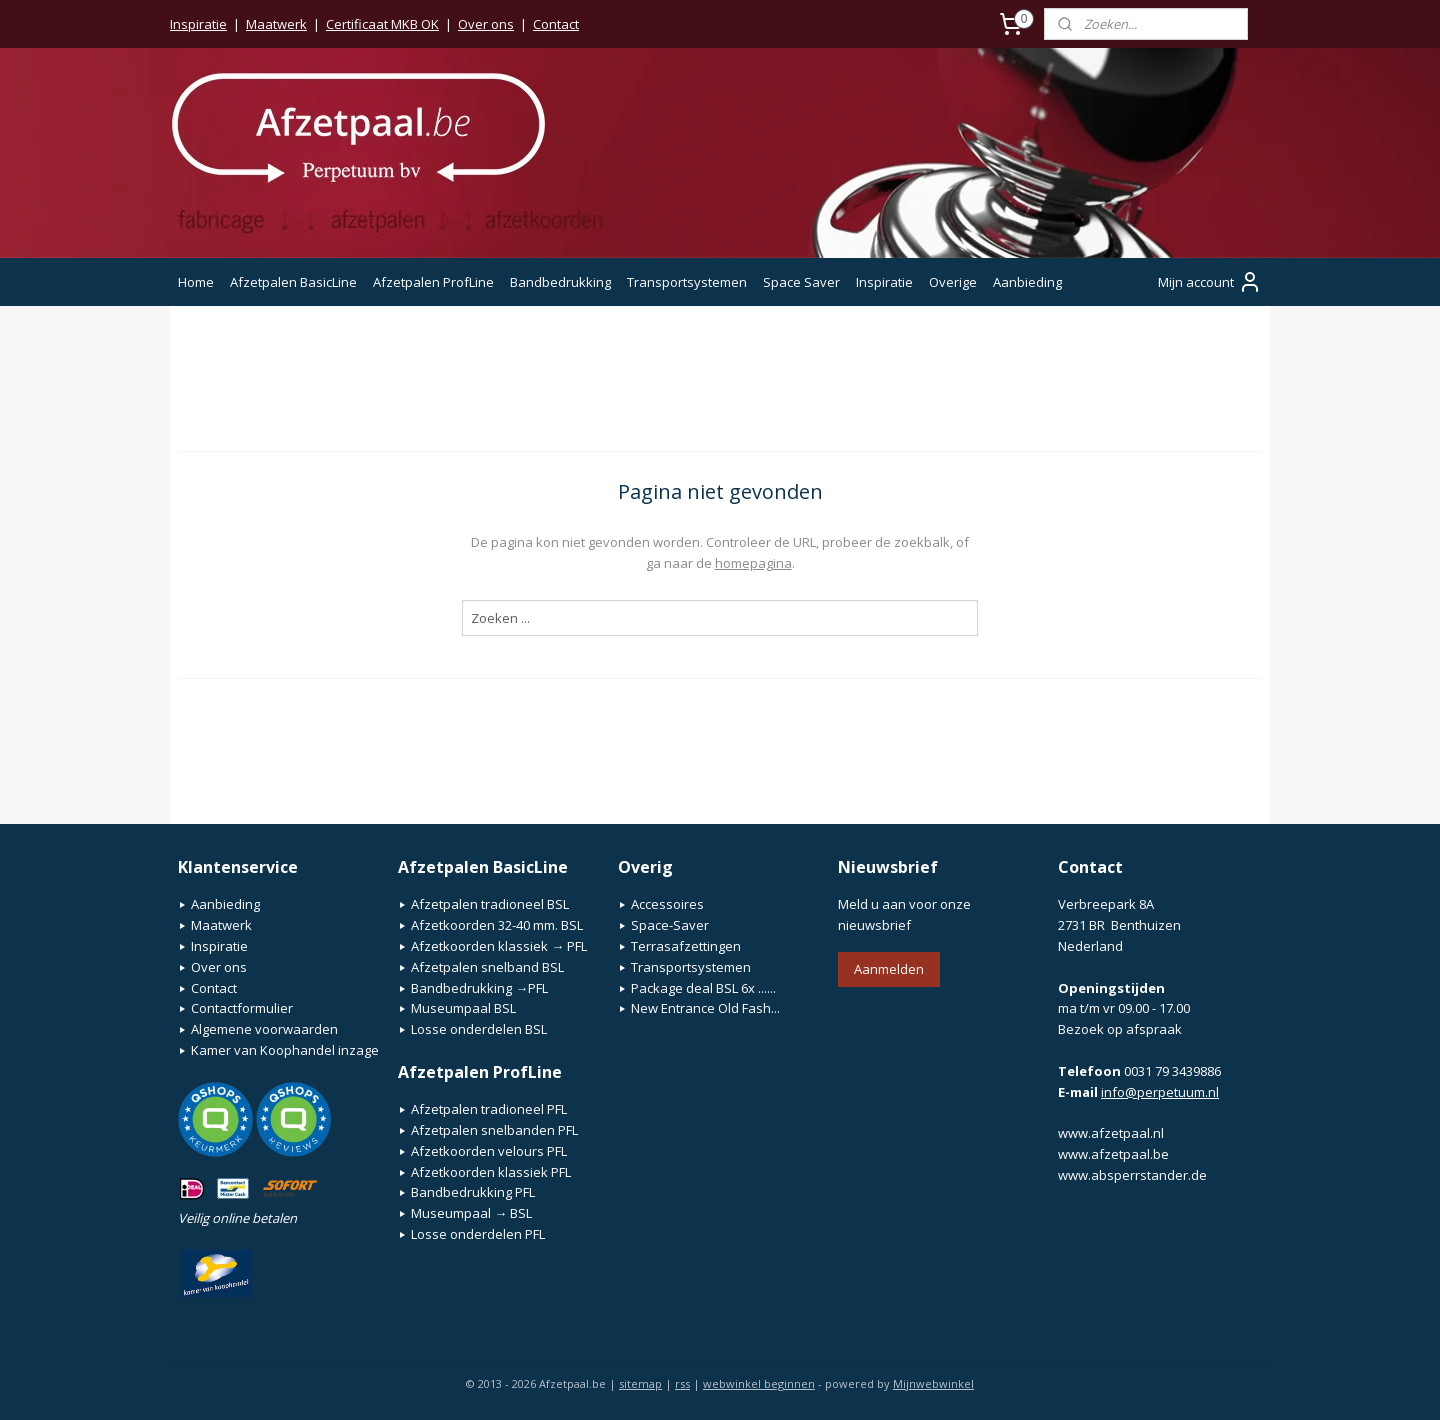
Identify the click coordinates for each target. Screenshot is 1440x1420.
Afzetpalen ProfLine (433, 282)
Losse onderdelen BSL (479, 1029)
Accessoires (667, 904)
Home (196, 282)
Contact (556, 24)
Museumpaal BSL (463, 1008)
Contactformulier (242, 1008)
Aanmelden (889, 969)
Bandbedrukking (560, 282)
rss (682, 1383)
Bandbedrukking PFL (473, 1192)
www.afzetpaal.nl (1111, 1133)
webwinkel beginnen (759, 1383)
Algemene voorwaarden (264, 1029)
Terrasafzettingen (686, 946)
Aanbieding (1027, 282)
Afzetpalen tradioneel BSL (490, 904)
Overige (953, 282)
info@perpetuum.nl (1160, 1092)
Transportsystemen (687, 282)
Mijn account (1210, 282)
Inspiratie (198, 24)
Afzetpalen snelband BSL (487, 967)
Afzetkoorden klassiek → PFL (499, 946)
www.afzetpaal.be (1113, 1154)
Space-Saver (670, 925)
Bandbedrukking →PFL (479, 988)
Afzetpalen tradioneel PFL (489, 1109)
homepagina (753, 563)
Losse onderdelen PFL (478, 1234)
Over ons (486, 24)
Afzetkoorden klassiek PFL (491, 1172)
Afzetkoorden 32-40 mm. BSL (497, 925)
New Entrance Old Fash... (705, 1008)
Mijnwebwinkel (933, 1383)
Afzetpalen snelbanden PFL (494, 1130)
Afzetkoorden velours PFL (489, 1151)
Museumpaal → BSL (471, 1213)
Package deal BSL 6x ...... (703, 988)
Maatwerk (276, 24)
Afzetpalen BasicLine (293, 282)
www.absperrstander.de (1132, 1175)
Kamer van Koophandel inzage (285, 1050)
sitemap (640, 1383)
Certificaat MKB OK (382, 24)
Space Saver (801, 282)
